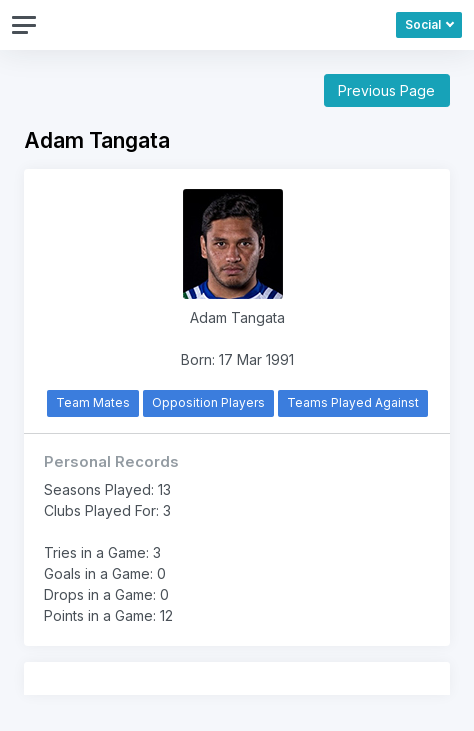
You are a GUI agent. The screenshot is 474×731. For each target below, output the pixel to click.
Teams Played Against (353, 402)
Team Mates (93, 402)
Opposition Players (208, 402)
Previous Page (386, 90)
